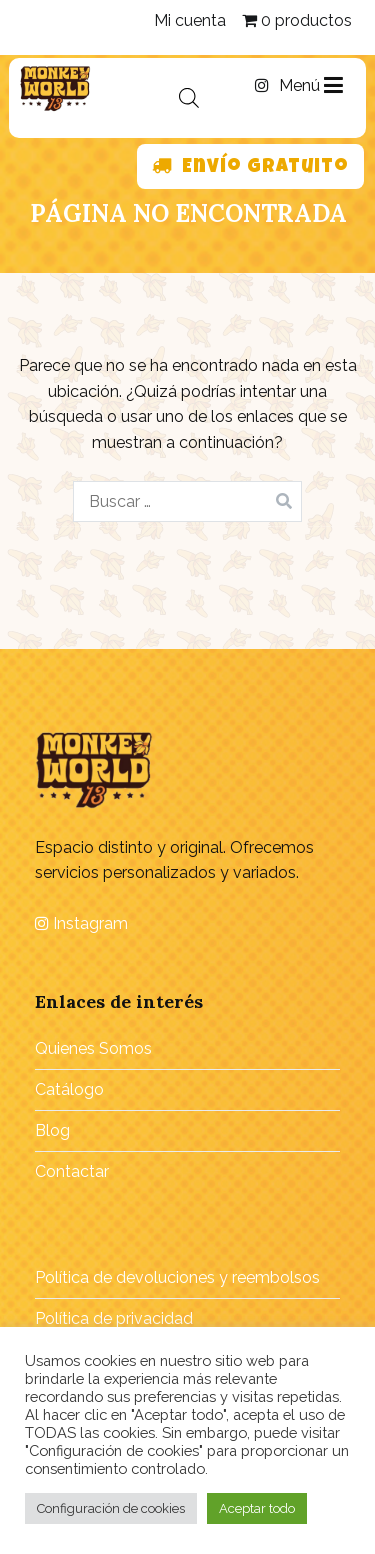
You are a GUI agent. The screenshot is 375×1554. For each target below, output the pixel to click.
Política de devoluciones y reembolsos (177, 1277)
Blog (52, 1130)
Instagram (81, 923)
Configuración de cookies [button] (111, 1508)
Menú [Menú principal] (311, 86)
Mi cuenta (190, 20)
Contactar (72, 1171)
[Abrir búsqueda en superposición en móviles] (189, 98)
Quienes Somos (93, 1048)
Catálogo (69, 1089)
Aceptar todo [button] (257, 1508)
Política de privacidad (114, 1318)
